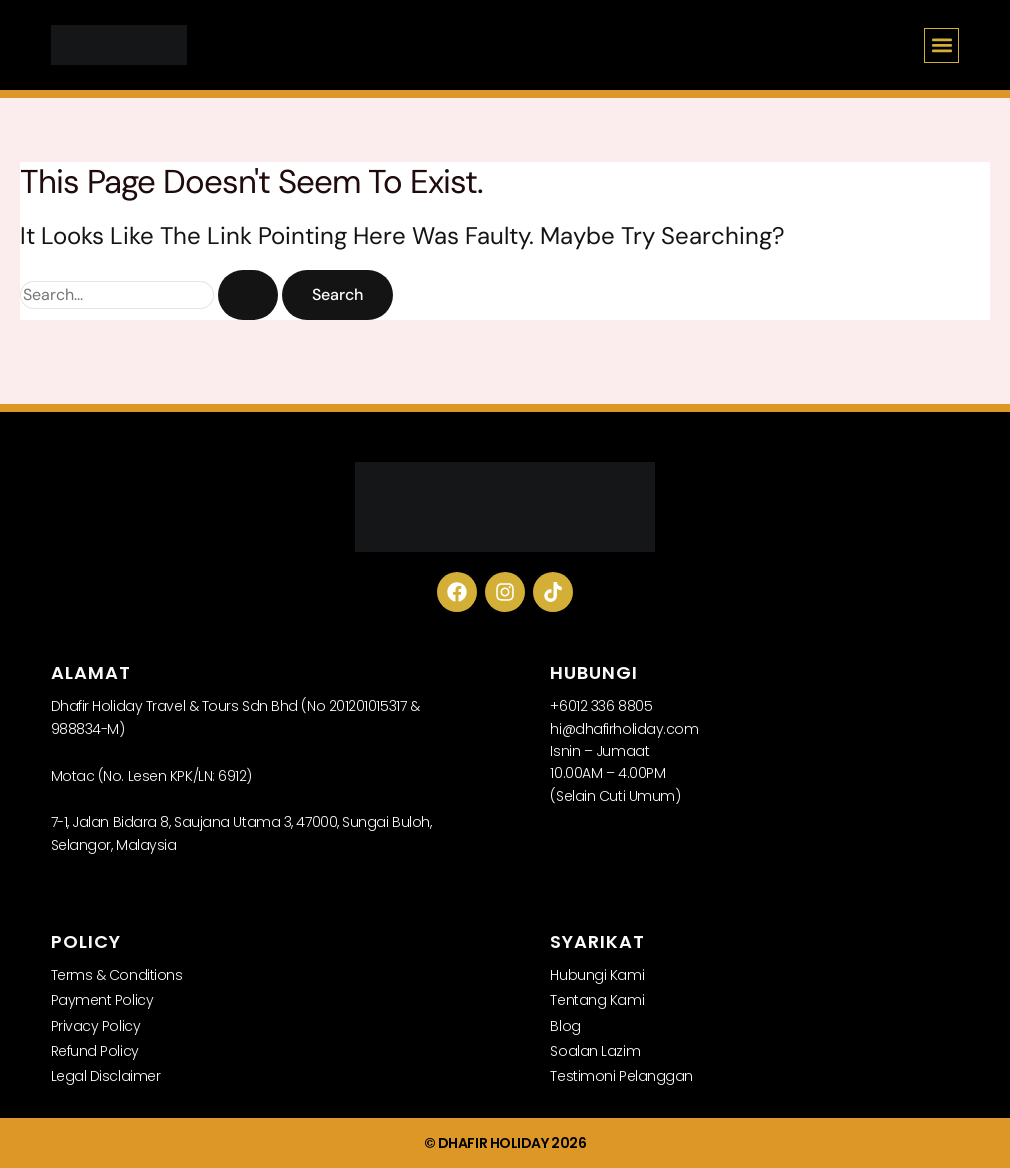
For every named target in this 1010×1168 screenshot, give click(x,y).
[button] (941, 45)
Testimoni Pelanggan (621, 1076)
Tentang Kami (597, 1000)
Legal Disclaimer (106, 1076)
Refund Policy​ (95, 1051)
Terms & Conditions (117, 975)
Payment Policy (102, 1000)
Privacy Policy (96, 1026)
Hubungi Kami (597, 975)
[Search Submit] (248, 294)
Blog (565, 1026)
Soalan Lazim (595, 1051)
